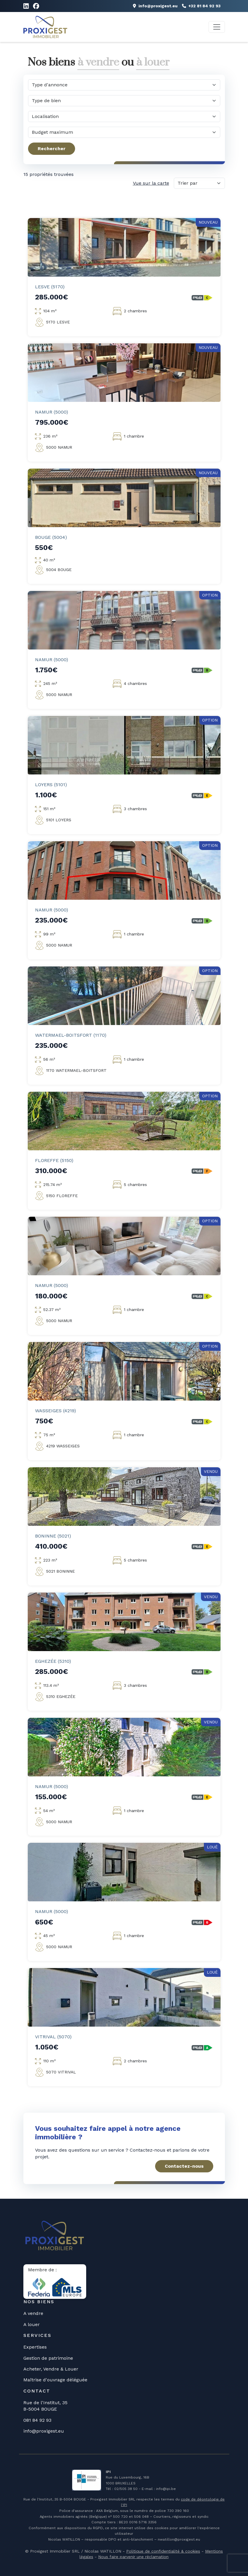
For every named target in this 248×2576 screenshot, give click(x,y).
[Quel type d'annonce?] (124, 84)
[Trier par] (199, 183)
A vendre (33, 2313)
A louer (31, 2324)
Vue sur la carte (151, 183)
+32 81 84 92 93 (201, 6)
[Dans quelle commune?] (124, 116)
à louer (152, 62)
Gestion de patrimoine (48, 2358)
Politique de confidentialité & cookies (163, 2551)
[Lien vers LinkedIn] (26, 6)
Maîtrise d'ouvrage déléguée (55, 2380)
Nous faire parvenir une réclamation (133, 2556)
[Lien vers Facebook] (36, 6)
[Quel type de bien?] (124, 100)
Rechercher (51, 148)
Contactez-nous (184, 2166)
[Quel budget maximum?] (124, 132)
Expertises (35, 2347)
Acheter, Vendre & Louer (50, 2369)
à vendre (98, 62)
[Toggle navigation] (217, 27)
